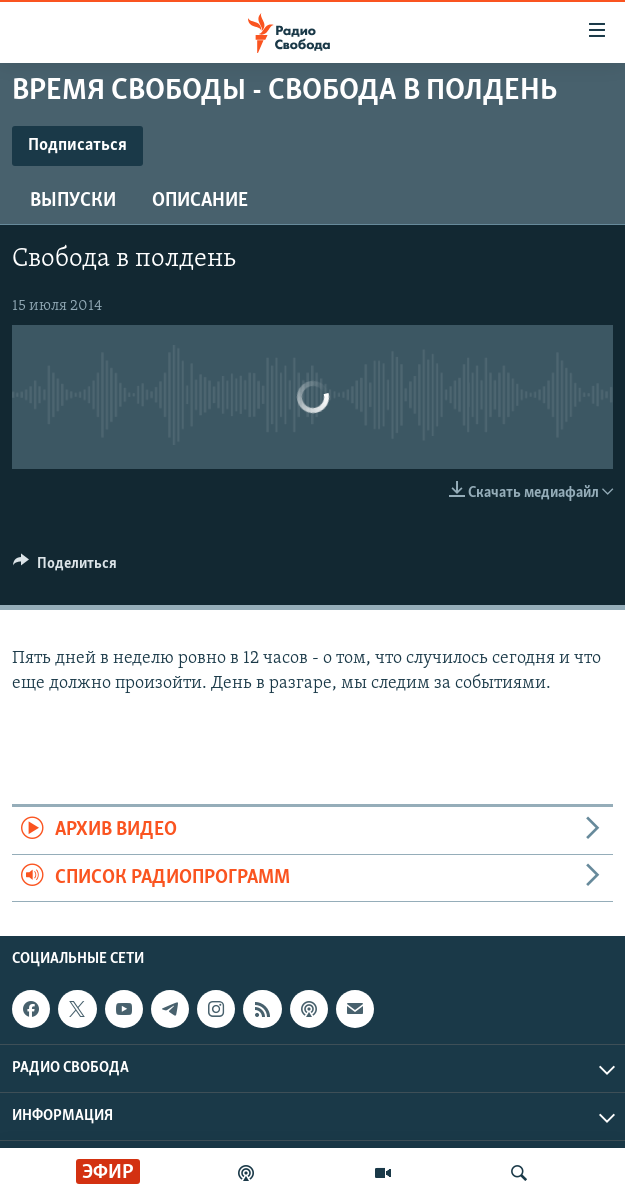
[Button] (65, 568)
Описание (200, 201)
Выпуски (73, 201)
